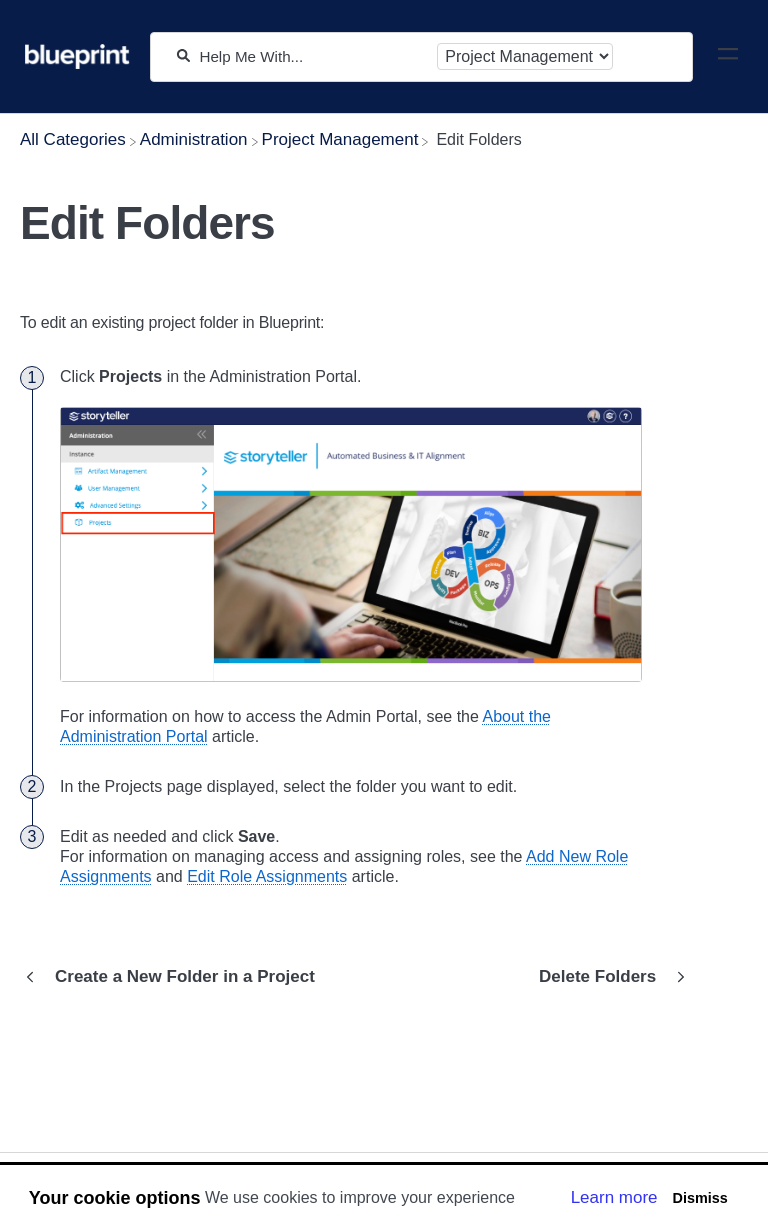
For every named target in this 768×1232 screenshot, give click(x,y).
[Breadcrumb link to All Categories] (73, 139)
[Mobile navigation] (728, 57)
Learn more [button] (614, 1197)
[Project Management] (340, 139)
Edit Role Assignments (267, 876)
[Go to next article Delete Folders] (607, 977)
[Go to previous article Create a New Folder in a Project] (175, 977)
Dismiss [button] (699, 1198)
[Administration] (194, 139)
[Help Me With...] (313, 56)
